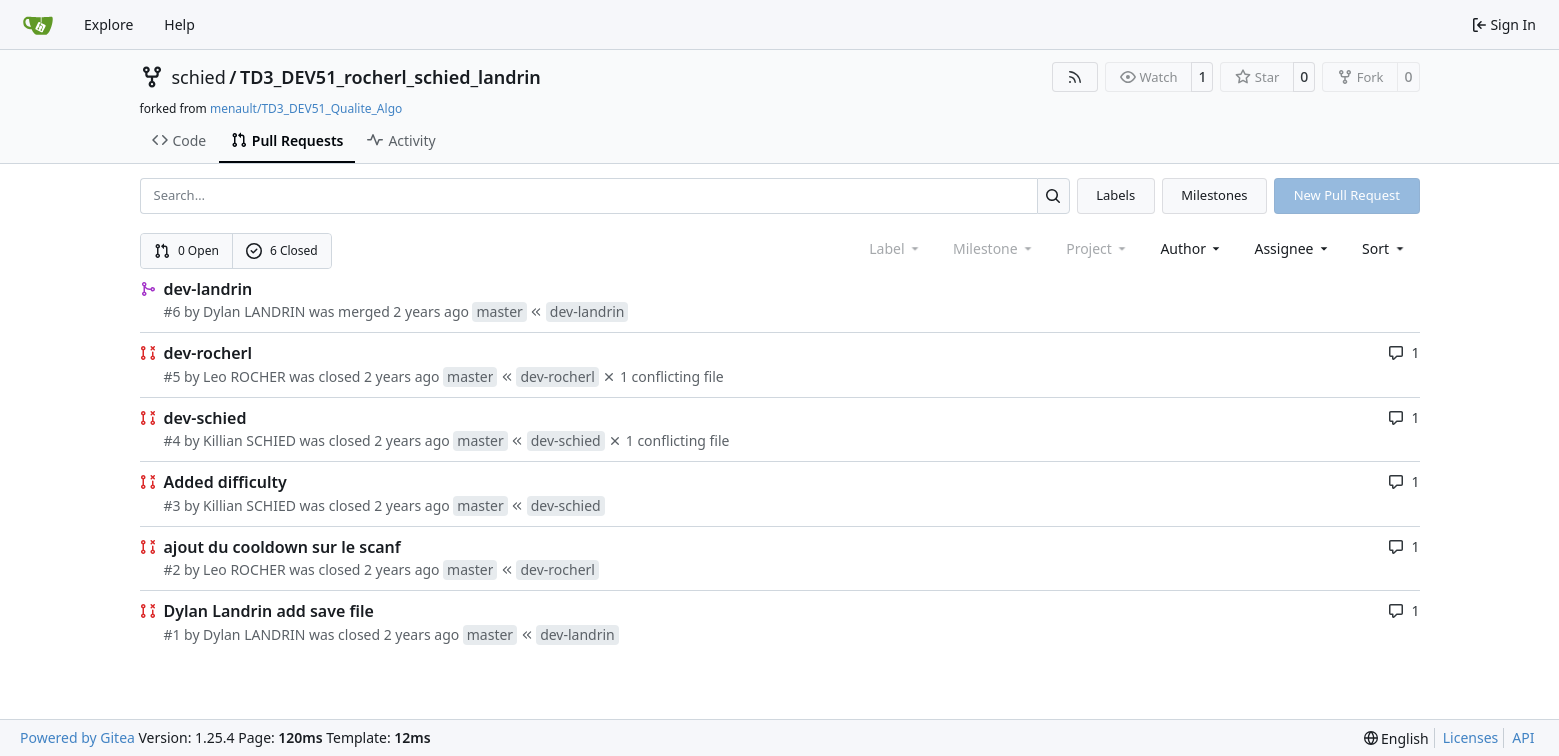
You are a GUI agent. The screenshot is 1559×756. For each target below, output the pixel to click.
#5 (172, 376)
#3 (172, 505)
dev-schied (205, 418)
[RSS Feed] (1075, 77)
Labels (1115, 195)
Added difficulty (225, 482)
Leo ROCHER (244, 376)
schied (199, 77)
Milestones (1214, 195)
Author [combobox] (1191, 248)
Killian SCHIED (249, 440)
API (1523, 737)
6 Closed (282, 250)
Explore (108, 24)
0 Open (186, 250)
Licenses (1471, 737)
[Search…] (1053, 195)
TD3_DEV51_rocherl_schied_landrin (390, 77)
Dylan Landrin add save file (269, 611)
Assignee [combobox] (1292, 248)
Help (179, 24)
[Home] (38, 25)
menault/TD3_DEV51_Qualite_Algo (306, 108)
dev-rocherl (208, 353)
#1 (172, 634)
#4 (172, 440)
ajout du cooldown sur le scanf (282, 547)
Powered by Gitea (77, 737)
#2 (172, 569)
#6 (172, 311)
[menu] (1384, 248)
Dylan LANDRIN (254, 311)
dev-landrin (208, 289)
